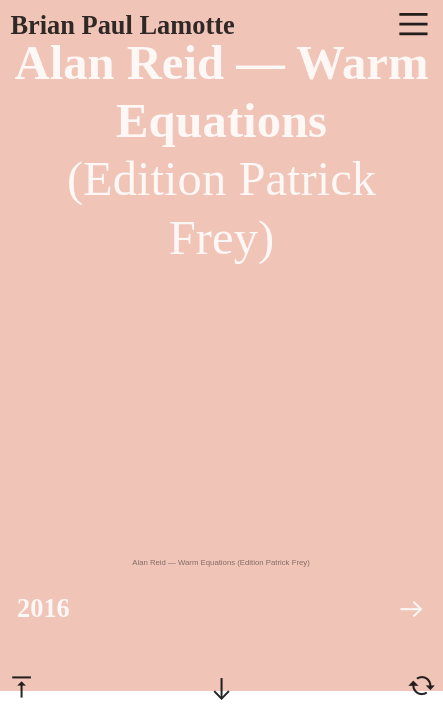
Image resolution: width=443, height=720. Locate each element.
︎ (421, 685)
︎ (413, 25)
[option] (221, 430)
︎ (21, 685)
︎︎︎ (411, 609)
